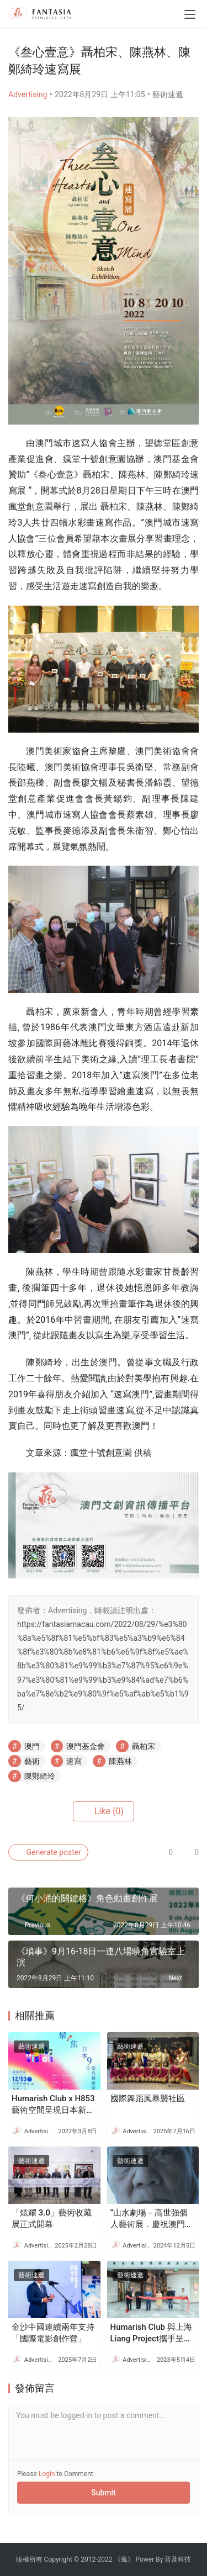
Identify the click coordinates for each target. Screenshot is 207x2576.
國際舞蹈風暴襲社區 (147, 2098)
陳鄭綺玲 (39, 1776)
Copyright (58, 2559)
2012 (88, 2559)
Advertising (27, 94)
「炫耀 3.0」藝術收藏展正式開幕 (52, 2218)
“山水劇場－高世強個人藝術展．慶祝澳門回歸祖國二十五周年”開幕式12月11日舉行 (151, 2219)
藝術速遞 (167, 94)
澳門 (32, 1746)
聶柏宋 (143, 1746)
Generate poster (48, 1852)
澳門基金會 (85, 1746)
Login (47, 2474)
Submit (103, 2492)
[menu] (189, 14)
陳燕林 (120, 1761)
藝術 (32, 1761)
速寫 (74, 1761)
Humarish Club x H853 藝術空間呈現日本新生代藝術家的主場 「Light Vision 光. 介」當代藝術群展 (53, 2104)
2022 (105, 2559)
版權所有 (29, 2559)
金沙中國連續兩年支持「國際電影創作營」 (53, 2333)
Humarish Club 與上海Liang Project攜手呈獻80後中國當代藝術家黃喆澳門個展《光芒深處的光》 (152, 2333)
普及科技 (177, 2559)
